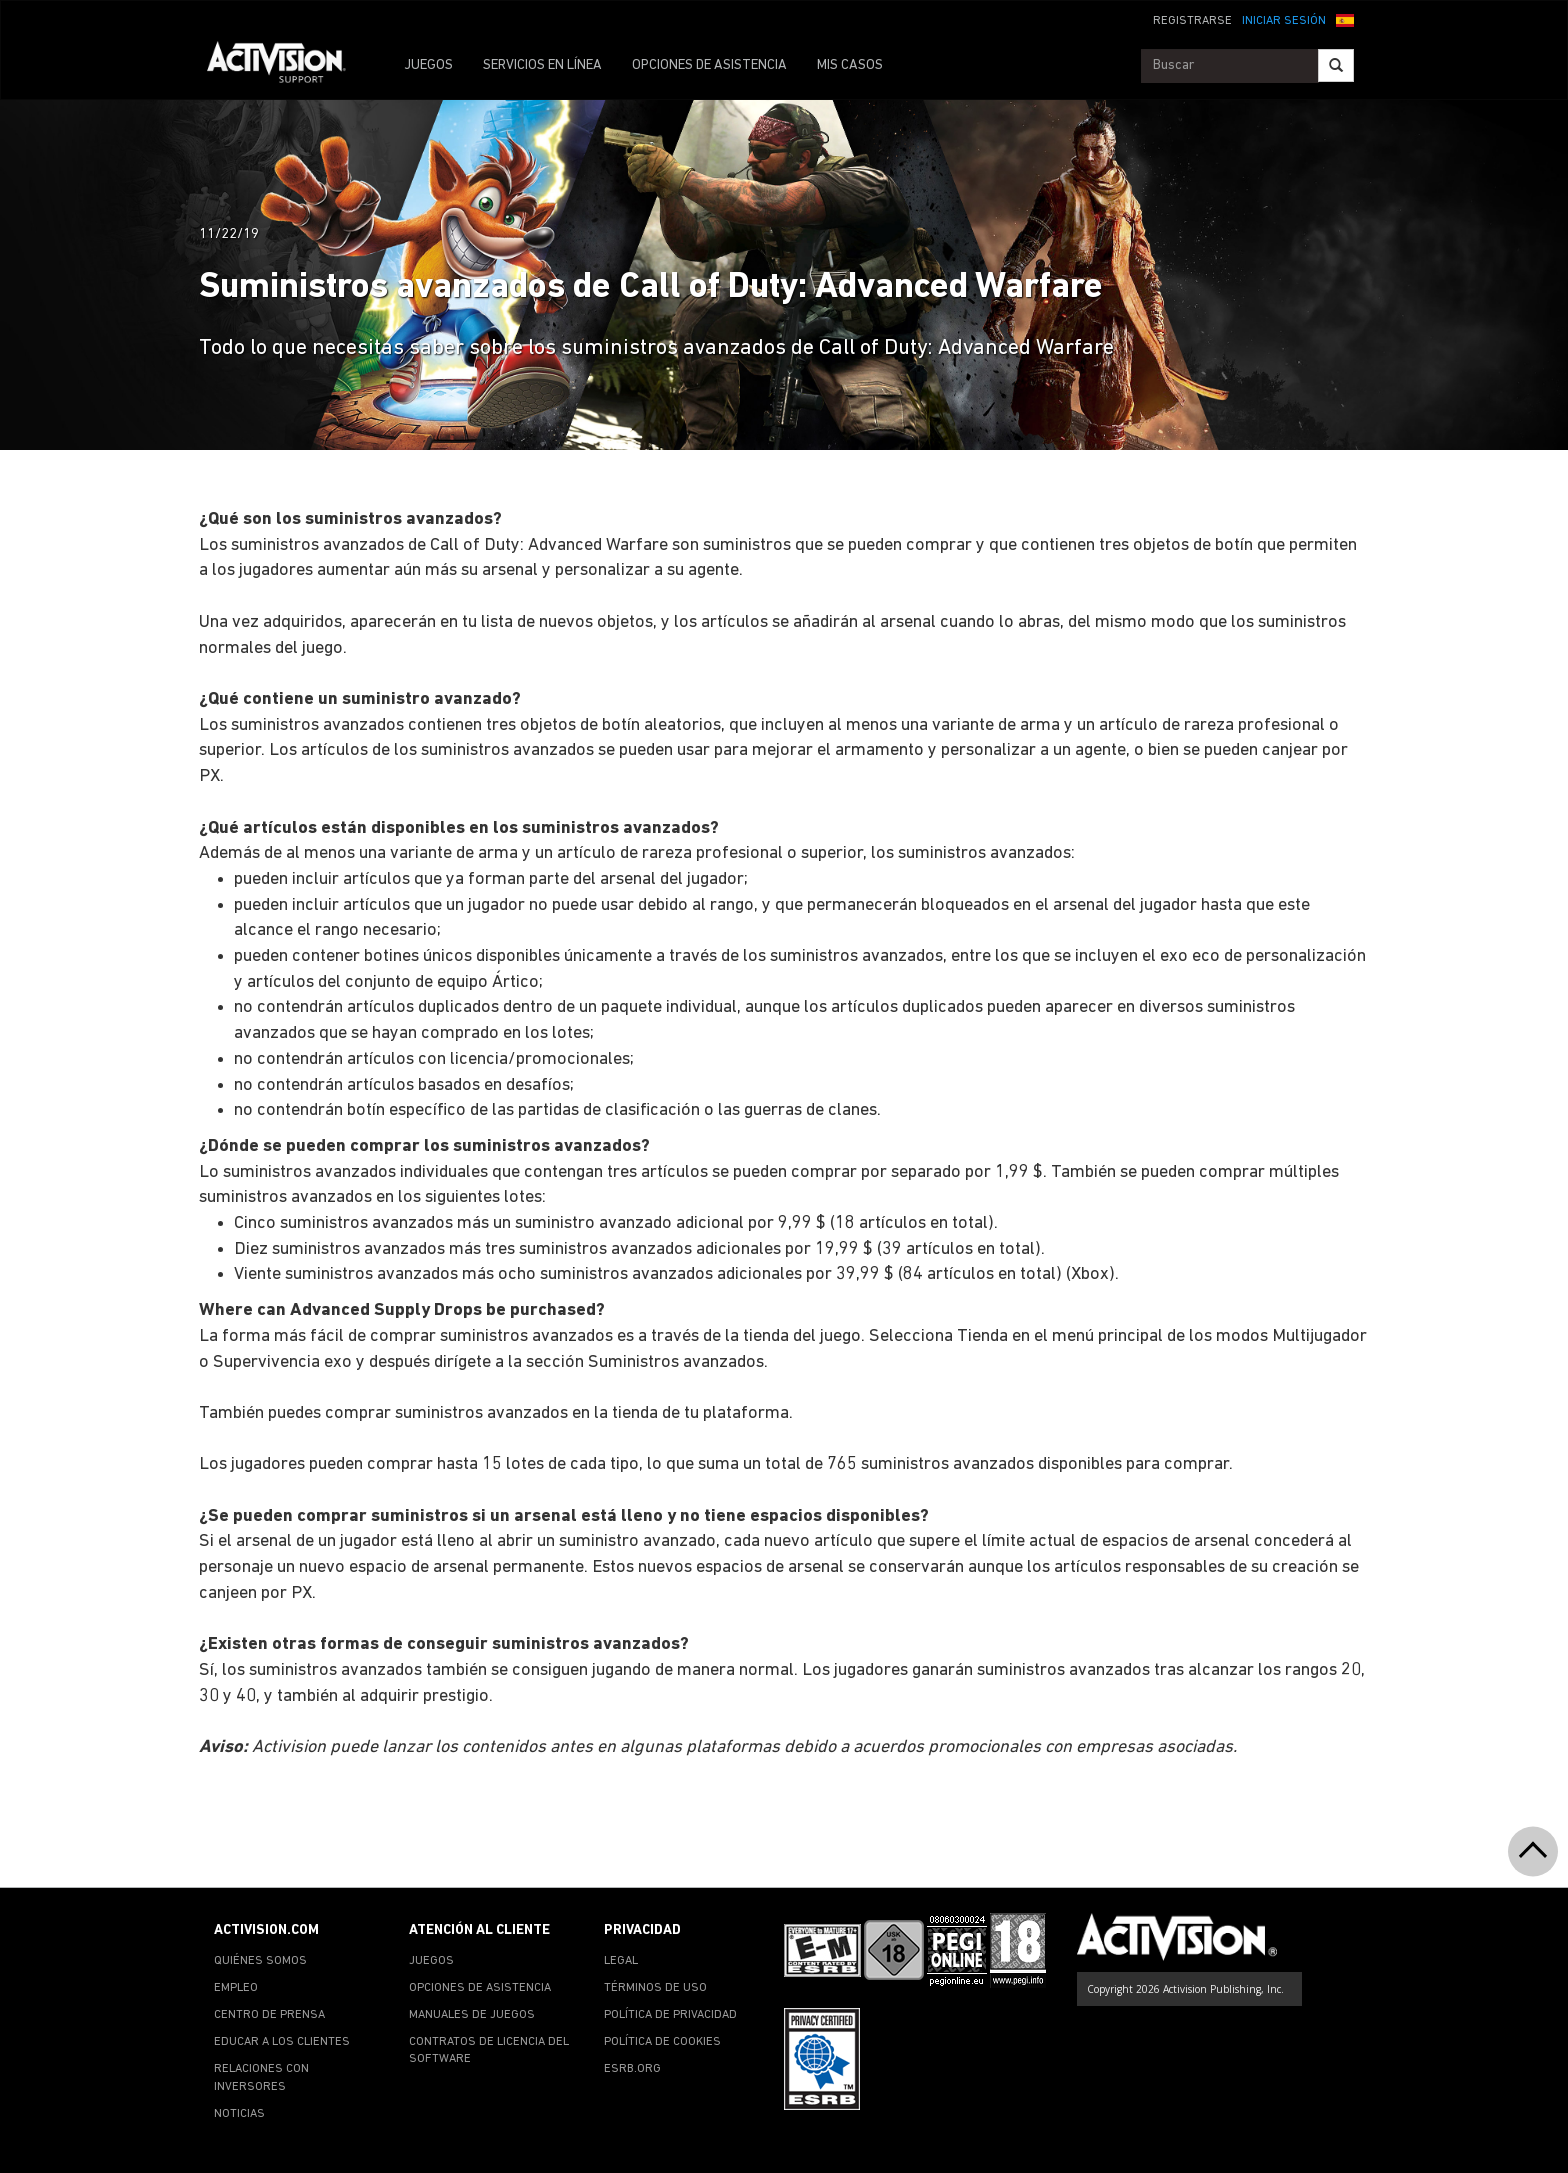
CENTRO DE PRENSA (269, 2015)
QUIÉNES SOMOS (260, 1961)
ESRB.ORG (632, 2069)
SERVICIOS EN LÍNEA (542, 65)
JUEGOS (428, 65)
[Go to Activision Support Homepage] (286, 66)
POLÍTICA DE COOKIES (662, 2042)
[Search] (1336, 65)
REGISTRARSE (1192, 21)
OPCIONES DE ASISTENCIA (709, 65)
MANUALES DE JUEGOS (472, 2015)
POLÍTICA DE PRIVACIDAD (670, 2015)
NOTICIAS (239, 2114)
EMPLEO (236, 1988)
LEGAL (621, 1961)
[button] (1345, 19)
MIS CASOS (850, 65)
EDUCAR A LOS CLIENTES (282, 2042)
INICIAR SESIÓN (1284, 21)
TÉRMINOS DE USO (655, 1988)
